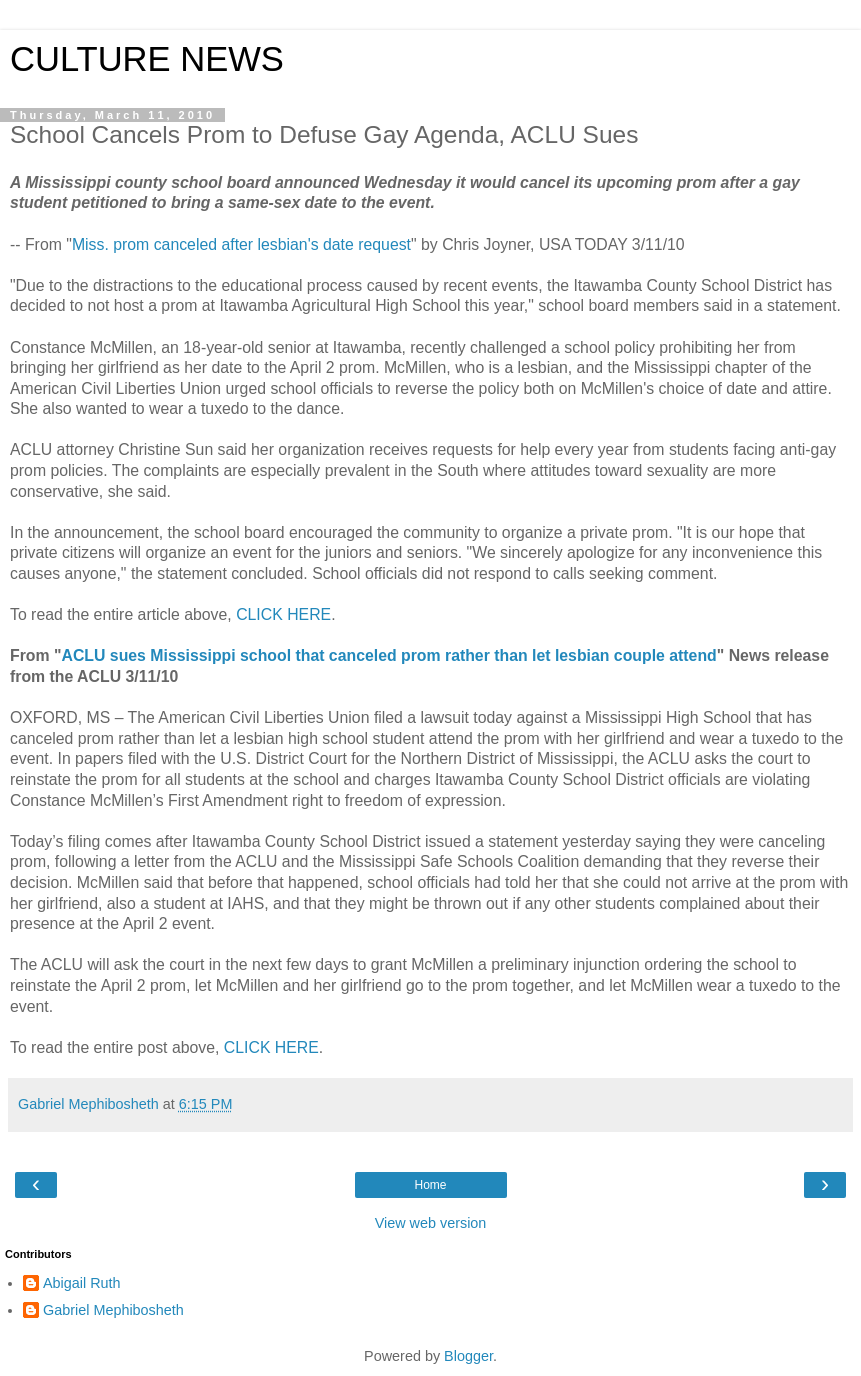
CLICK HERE (283, 614)
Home (430, 1185)
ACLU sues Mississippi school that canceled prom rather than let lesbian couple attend (388, 655)
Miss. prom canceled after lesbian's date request (241, 244)
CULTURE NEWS (147, 59)
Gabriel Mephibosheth (113, 1310)
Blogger (468, 1356)
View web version (431, 1223)
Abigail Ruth (82, 1283)
